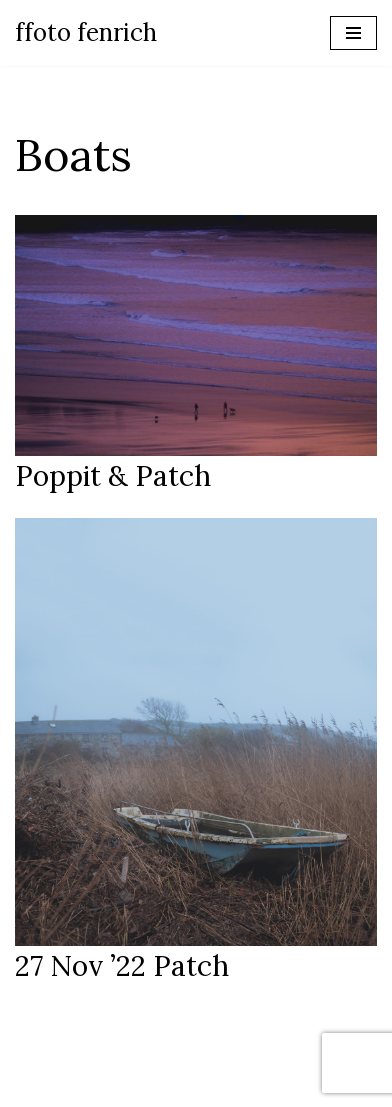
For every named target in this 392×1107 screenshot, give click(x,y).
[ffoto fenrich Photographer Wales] (86, 33)
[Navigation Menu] (353, 33)
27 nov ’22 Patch (122, 966)
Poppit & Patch (113, 476)
